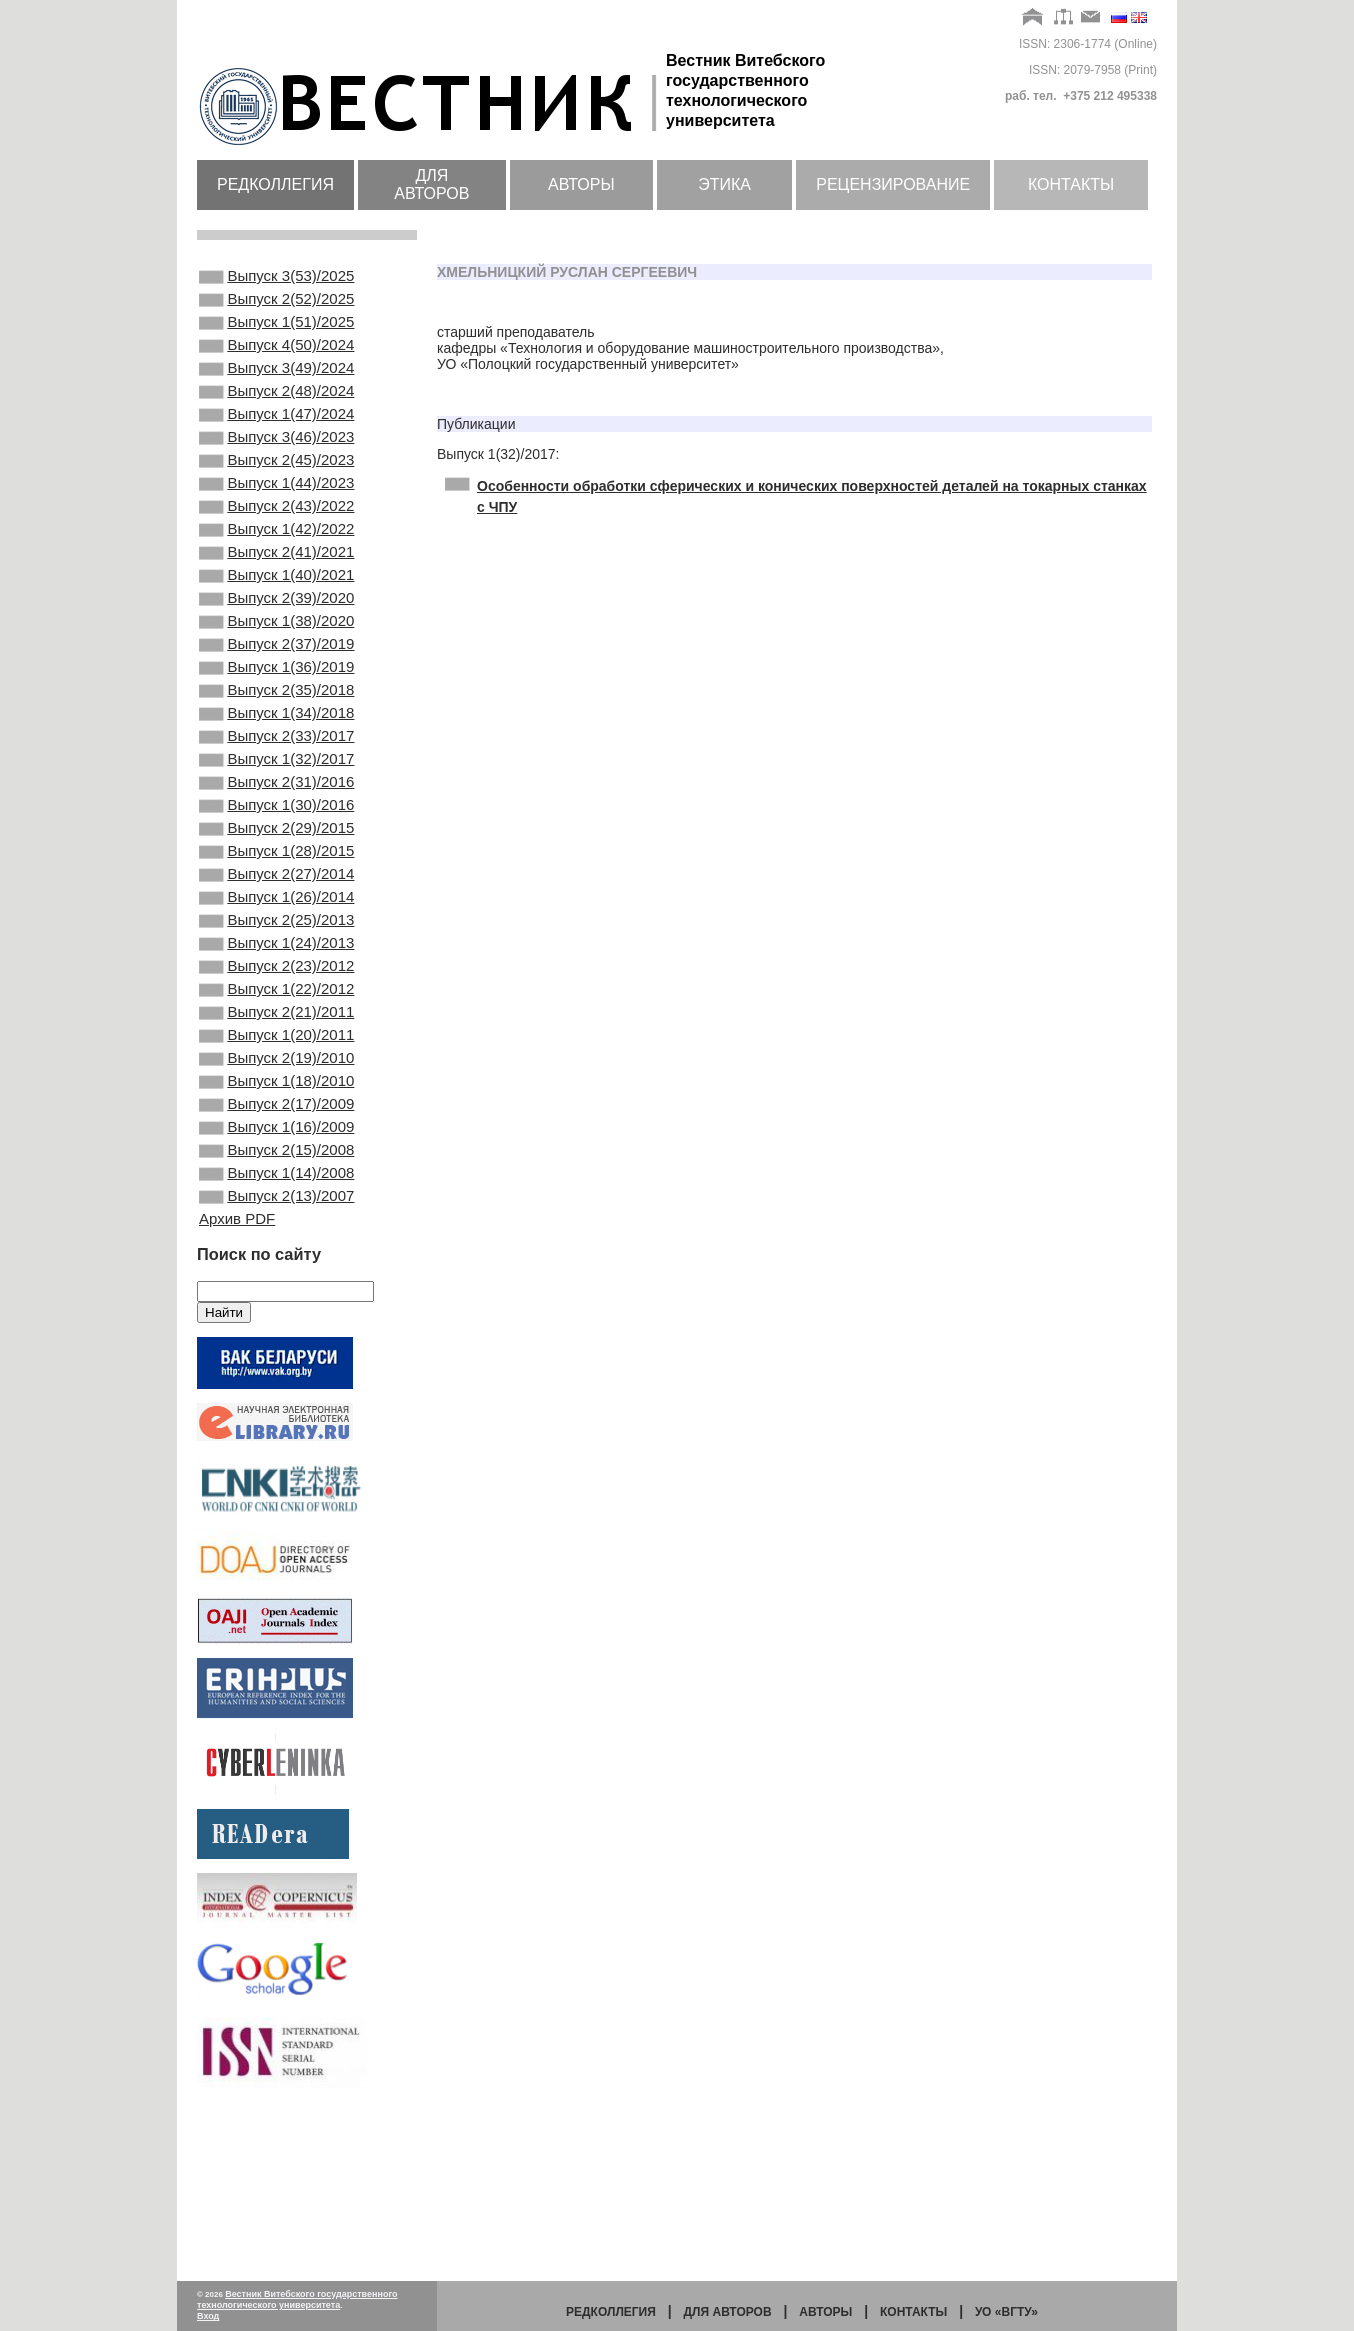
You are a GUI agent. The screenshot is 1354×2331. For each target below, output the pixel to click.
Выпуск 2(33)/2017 (276, 818)
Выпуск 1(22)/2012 (276, 1115)
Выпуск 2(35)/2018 (276, 764)
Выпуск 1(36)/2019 (276, 737)
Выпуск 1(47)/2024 (276, 440)
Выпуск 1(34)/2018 (276, 791)
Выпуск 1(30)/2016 (276, 899)
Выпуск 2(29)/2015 (276, 926)
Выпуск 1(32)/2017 (276, 845)
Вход (208, 2316)
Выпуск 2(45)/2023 (276, 494)
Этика (724, 184)
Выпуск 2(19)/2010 (276, 1196)
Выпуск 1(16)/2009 (276, 1277)
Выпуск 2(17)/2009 (276, 1250)
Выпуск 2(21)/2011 (276, 1142)
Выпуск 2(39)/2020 (276, 656)
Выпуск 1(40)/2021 (276, 629)
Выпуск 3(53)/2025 (276, 278)
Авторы (581, 184)
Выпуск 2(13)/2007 (276, 1358)
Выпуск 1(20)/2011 (276, 1169)
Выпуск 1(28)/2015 (276, 953)
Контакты (1071, 184)
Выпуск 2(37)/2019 (276, 710)
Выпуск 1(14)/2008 (276, 1331)
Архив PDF (237, 1382)
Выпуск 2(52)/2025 (276, 305)
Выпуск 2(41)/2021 (276, 602)
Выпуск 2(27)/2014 (276, 980)
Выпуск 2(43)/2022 (276, 548)
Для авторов (431, 184)
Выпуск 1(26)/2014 (276, 1007)
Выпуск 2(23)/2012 (276, 1088)
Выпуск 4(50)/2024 (276, 359)
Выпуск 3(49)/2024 (276, 386)
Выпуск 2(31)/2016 (276, 872)
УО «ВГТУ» (1006, 2312)
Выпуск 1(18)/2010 (276, 1223)
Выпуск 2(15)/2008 (276, 1304)
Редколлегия (275, 184)
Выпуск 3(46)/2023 (276, 467)
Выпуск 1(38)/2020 (276, 683)
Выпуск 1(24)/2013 (276, 1061)
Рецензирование (893, 184)
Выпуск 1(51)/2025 (276, 332)
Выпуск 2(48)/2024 (276, 413)
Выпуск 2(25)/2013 (276, 1034)
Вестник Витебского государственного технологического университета (297, 2299)
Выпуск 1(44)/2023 (276, 521)
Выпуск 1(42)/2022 (276, 575)
